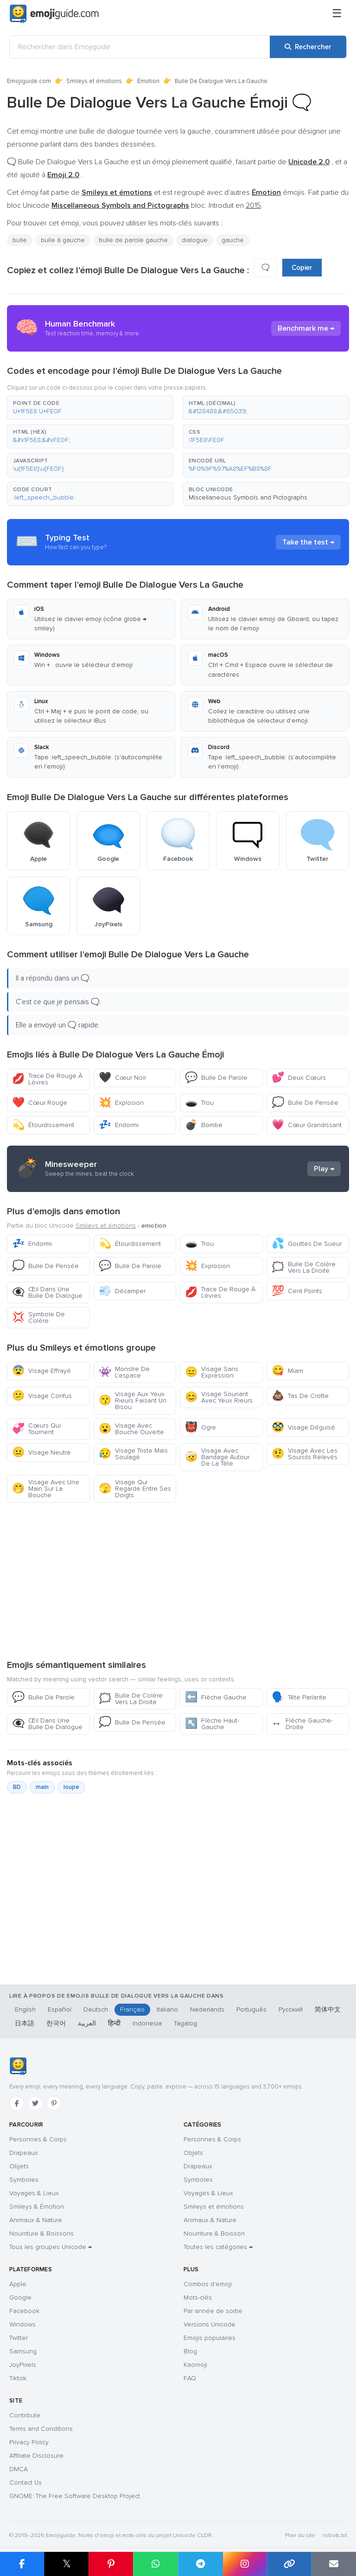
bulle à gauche (63, 240)
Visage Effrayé (41, 1371)
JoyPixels (22, 2365)
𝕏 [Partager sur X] (67, 2564)
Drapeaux (23, 2153)
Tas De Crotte (300, 1396)
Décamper (122, 1291)
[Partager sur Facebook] (22, 2564)
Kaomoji (195, 2365)
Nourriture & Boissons (41, 2233)
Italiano (167, 2009)
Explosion (121, 1102)
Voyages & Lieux (34, 2193)
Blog (190, 2351)
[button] (90, 408)
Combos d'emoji (208, 2284)
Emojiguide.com (29, 81)
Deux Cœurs (299, 1077)
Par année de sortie (213, 2311)
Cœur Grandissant (307, 1125)
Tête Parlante (299, 1697)
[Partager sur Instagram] (244, 2564)
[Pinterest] (53, 2103)
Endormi (119, 1125)
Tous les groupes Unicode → (50, 2247)
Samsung (23, 2351)
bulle (20, 240)
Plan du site (300, 2535)
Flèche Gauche (216, 1697)
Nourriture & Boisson (214, 2233)
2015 (253, 205)
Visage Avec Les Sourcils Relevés (304, 1454)
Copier (302, 267)
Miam (287, 1371)
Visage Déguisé (303, 1427)
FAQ (190, 2378)
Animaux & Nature (35, 2220)
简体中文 (328, 2009)
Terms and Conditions (41, 2429)
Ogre (200, 1427)
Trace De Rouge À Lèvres (47, 1079)
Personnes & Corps (38, 2139)
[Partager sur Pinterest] (111, 2564)
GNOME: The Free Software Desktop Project (74, 2496)
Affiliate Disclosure (36, 2456)
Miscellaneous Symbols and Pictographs (248, 497)
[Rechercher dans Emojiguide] (140, 47)
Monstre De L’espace (124, 1372)
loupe (71, 1787)
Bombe (203, 1125)
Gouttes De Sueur (307, 1243)
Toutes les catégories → (218, 2247)
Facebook (24, 2311)
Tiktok (17, 2378)
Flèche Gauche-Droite (302, 1724)
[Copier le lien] (289, 2564)
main (42, 1787)
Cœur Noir (122, 1077)
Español (59, 2009)
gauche (233, 240)
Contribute (24, 2415)
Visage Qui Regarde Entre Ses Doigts (135, 1488)
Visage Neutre (41, 1452)
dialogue (195, 240)
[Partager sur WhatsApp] (155, 2564)
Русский (291, 2009)
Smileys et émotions (94, 81)
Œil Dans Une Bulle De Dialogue (47, 1292)
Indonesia (147, 2023)
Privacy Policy (29, 2442)
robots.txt (335, 2535)
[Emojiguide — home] (54, 14)
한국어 (56, 2023)
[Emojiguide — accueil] (17, 2066)
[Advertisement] (178, 1581)
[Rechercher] (308, 47)
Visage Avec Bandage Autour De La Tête (217, 1457)
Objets (19, 2166)
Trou (199, 1102)
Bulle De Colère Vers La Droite (304, 1267)
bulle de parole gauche (133, 240)
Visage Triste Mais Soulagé (133, 1454)
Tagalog (185, 2023)
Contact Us (25, 2482)
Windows (22, 2324)
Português (251, 2009)
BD (17, 1787)
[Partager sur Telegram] (200, 2564)
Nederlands (207, 2009)
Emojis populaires (209, 2338)
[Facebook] (16, 2103)
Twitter (18, 2338)
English (25, 2009)
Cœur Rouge (39, 1102)
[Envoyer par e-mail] (334, 2564)
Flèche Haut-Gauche (212, 1724)
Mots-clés (198, 2297)
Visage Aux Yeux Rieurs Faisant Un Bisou (132, 1400)
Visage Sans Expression (211, 1372)
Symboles (23, 2180)
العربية (87, 2023)
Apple (17, 2284)
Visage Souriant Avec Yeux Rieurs (219, 1397)
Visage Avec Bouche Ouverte (131, 1429)
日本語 (24, 2023)
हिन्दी (114, 2023)
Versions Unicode (209, 2324)
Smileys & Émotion (36, 2207)
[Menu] (337, 14)
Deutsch (95, 2009)
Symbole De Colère (38, 1317)
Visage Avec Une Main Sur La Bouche (45, 1488)
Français (132, 2009)
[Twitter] (35, 2103)
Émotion (148, 81)
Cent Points (297, 1291)
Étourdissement (43, 1125)
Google (20, 2297)
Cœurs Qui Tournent (36, 1429)
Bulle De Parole (216, 1077)
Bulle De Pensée (305, 1102)
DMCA (18, 2469)
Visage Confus (42, 1396)
